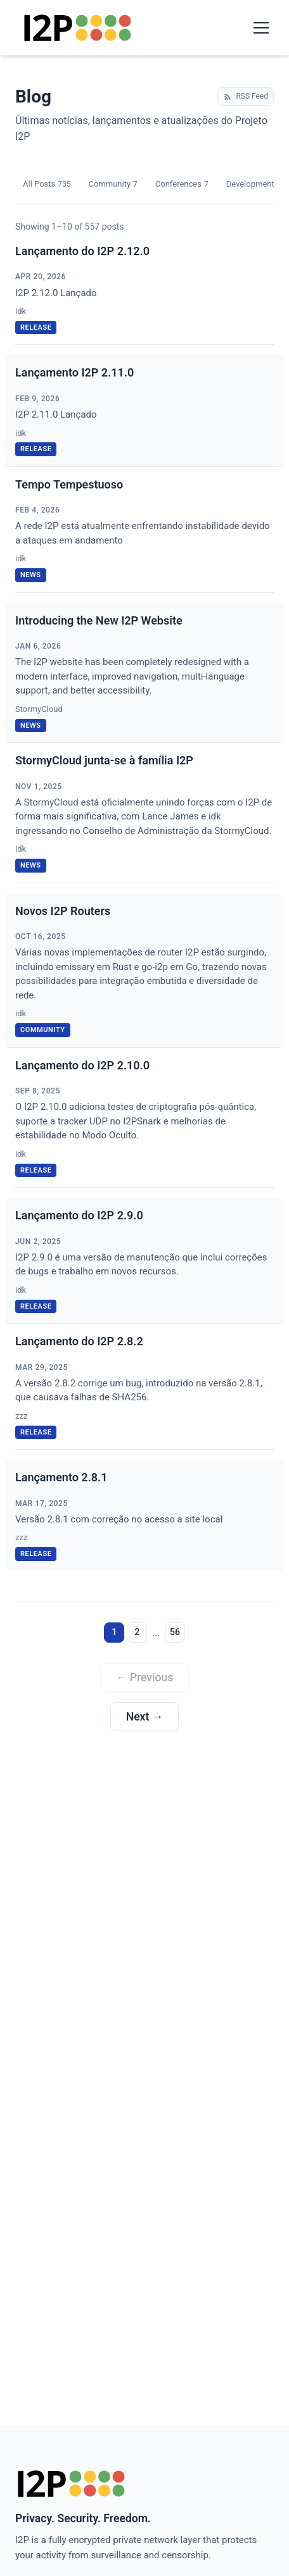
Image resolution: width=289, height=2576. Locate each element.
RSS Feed (245, 96)
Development (253, 184)
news (30, 575)
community (42, 1030)
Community (112, 184)
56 (175, 1632)
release (35, 327)
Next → (145, 1716)
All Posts (46, 184)
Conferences (182, 184)
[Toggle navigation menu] (261, 28)
